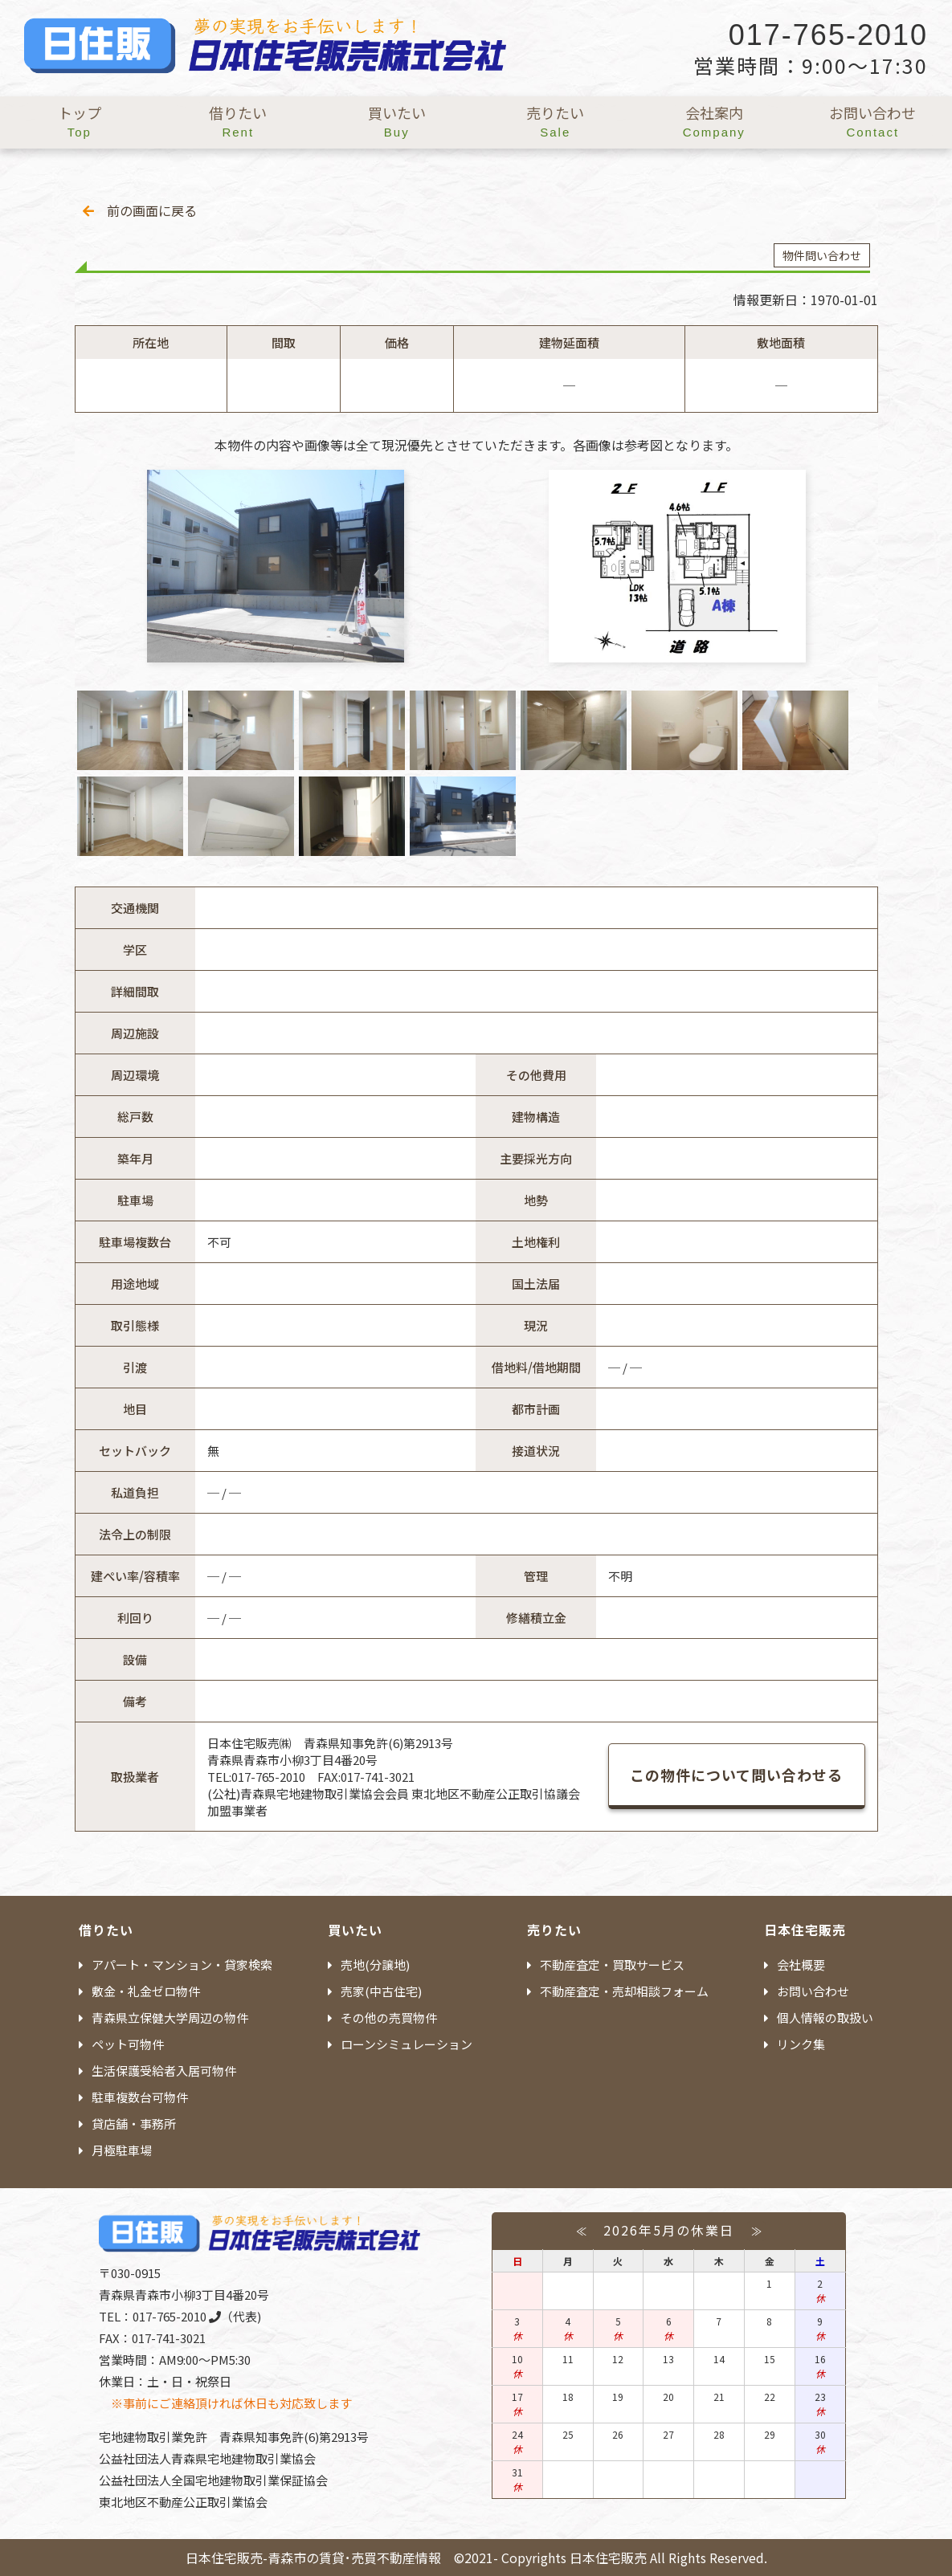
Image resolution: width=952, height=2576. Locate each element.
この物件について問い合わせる (736, 1774)
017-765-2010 (177, 2316)
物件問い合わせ (821, 255)
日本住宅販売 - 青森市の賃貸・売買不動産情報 (265, 52)
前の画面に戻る (140, 210)
